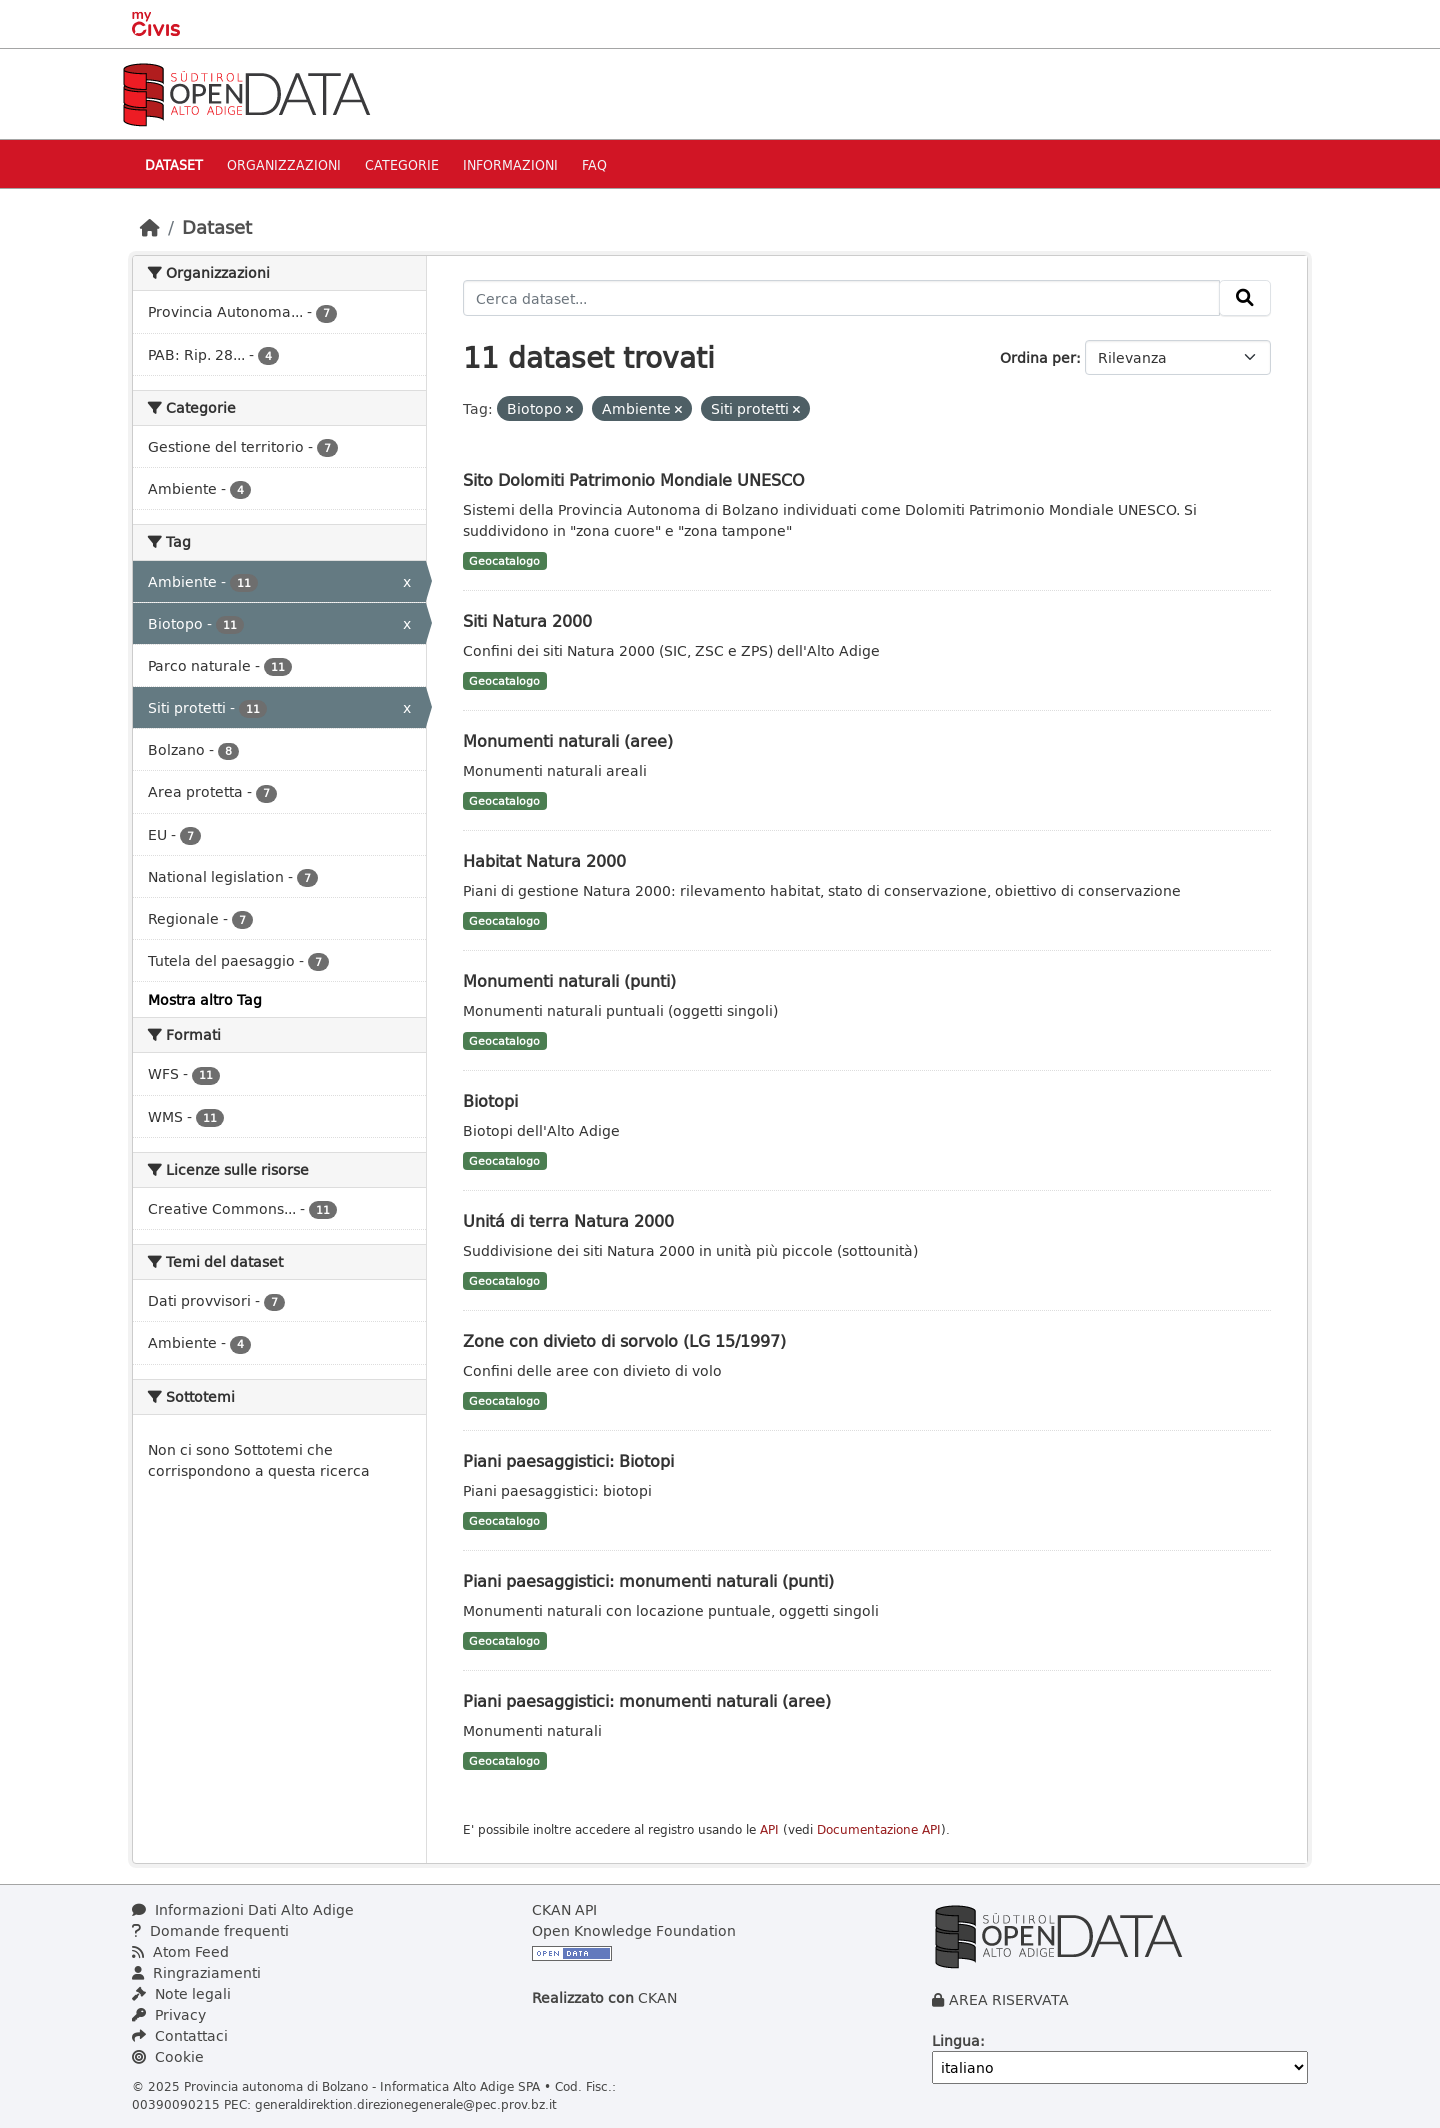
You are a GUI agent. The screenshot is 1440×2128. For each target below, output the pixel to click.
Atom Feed (180, 1951)
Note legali (181, 1993)
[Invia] (1245, 298)
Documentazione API (879, 1829)
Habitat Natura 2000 (544, 860)
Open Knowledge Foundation (634, 1930)
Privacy (169, 2014)
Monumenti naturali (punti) (569, 980)
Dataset (174, 164)
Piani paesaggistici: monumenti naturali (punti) (648, 1580)
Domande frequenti (210, 1930)
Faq (594, 164)
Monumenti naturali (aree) (568, 740)
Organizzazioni (284, 164)
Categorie (402, 164)
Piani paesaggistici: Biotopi (568, 1460)
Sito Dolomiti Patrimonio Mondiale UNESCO (634, 479)
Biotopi (490, 1100)
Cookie (168, 2056)
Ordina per (1038, 357)
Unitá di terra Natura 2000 (568, 1220)
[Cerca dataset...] (842, 298)
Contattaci (180, 2035)
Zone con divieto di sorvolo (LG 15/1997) (624, 1340)
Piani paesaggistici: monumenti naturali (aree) (647, 1700)
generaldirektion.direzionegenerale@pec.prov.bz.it (406, 2104)
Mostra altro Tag (205, 999)
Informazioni (510, 164)
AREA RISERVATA (1009, 1999)
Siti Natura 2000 (527, 620)
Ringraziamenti (196, 1972)
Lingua (956, 2040)
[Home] (150, 227)
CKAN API (564, 1909)
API (769, 1829)
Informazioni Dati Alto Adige (243, 1909)
